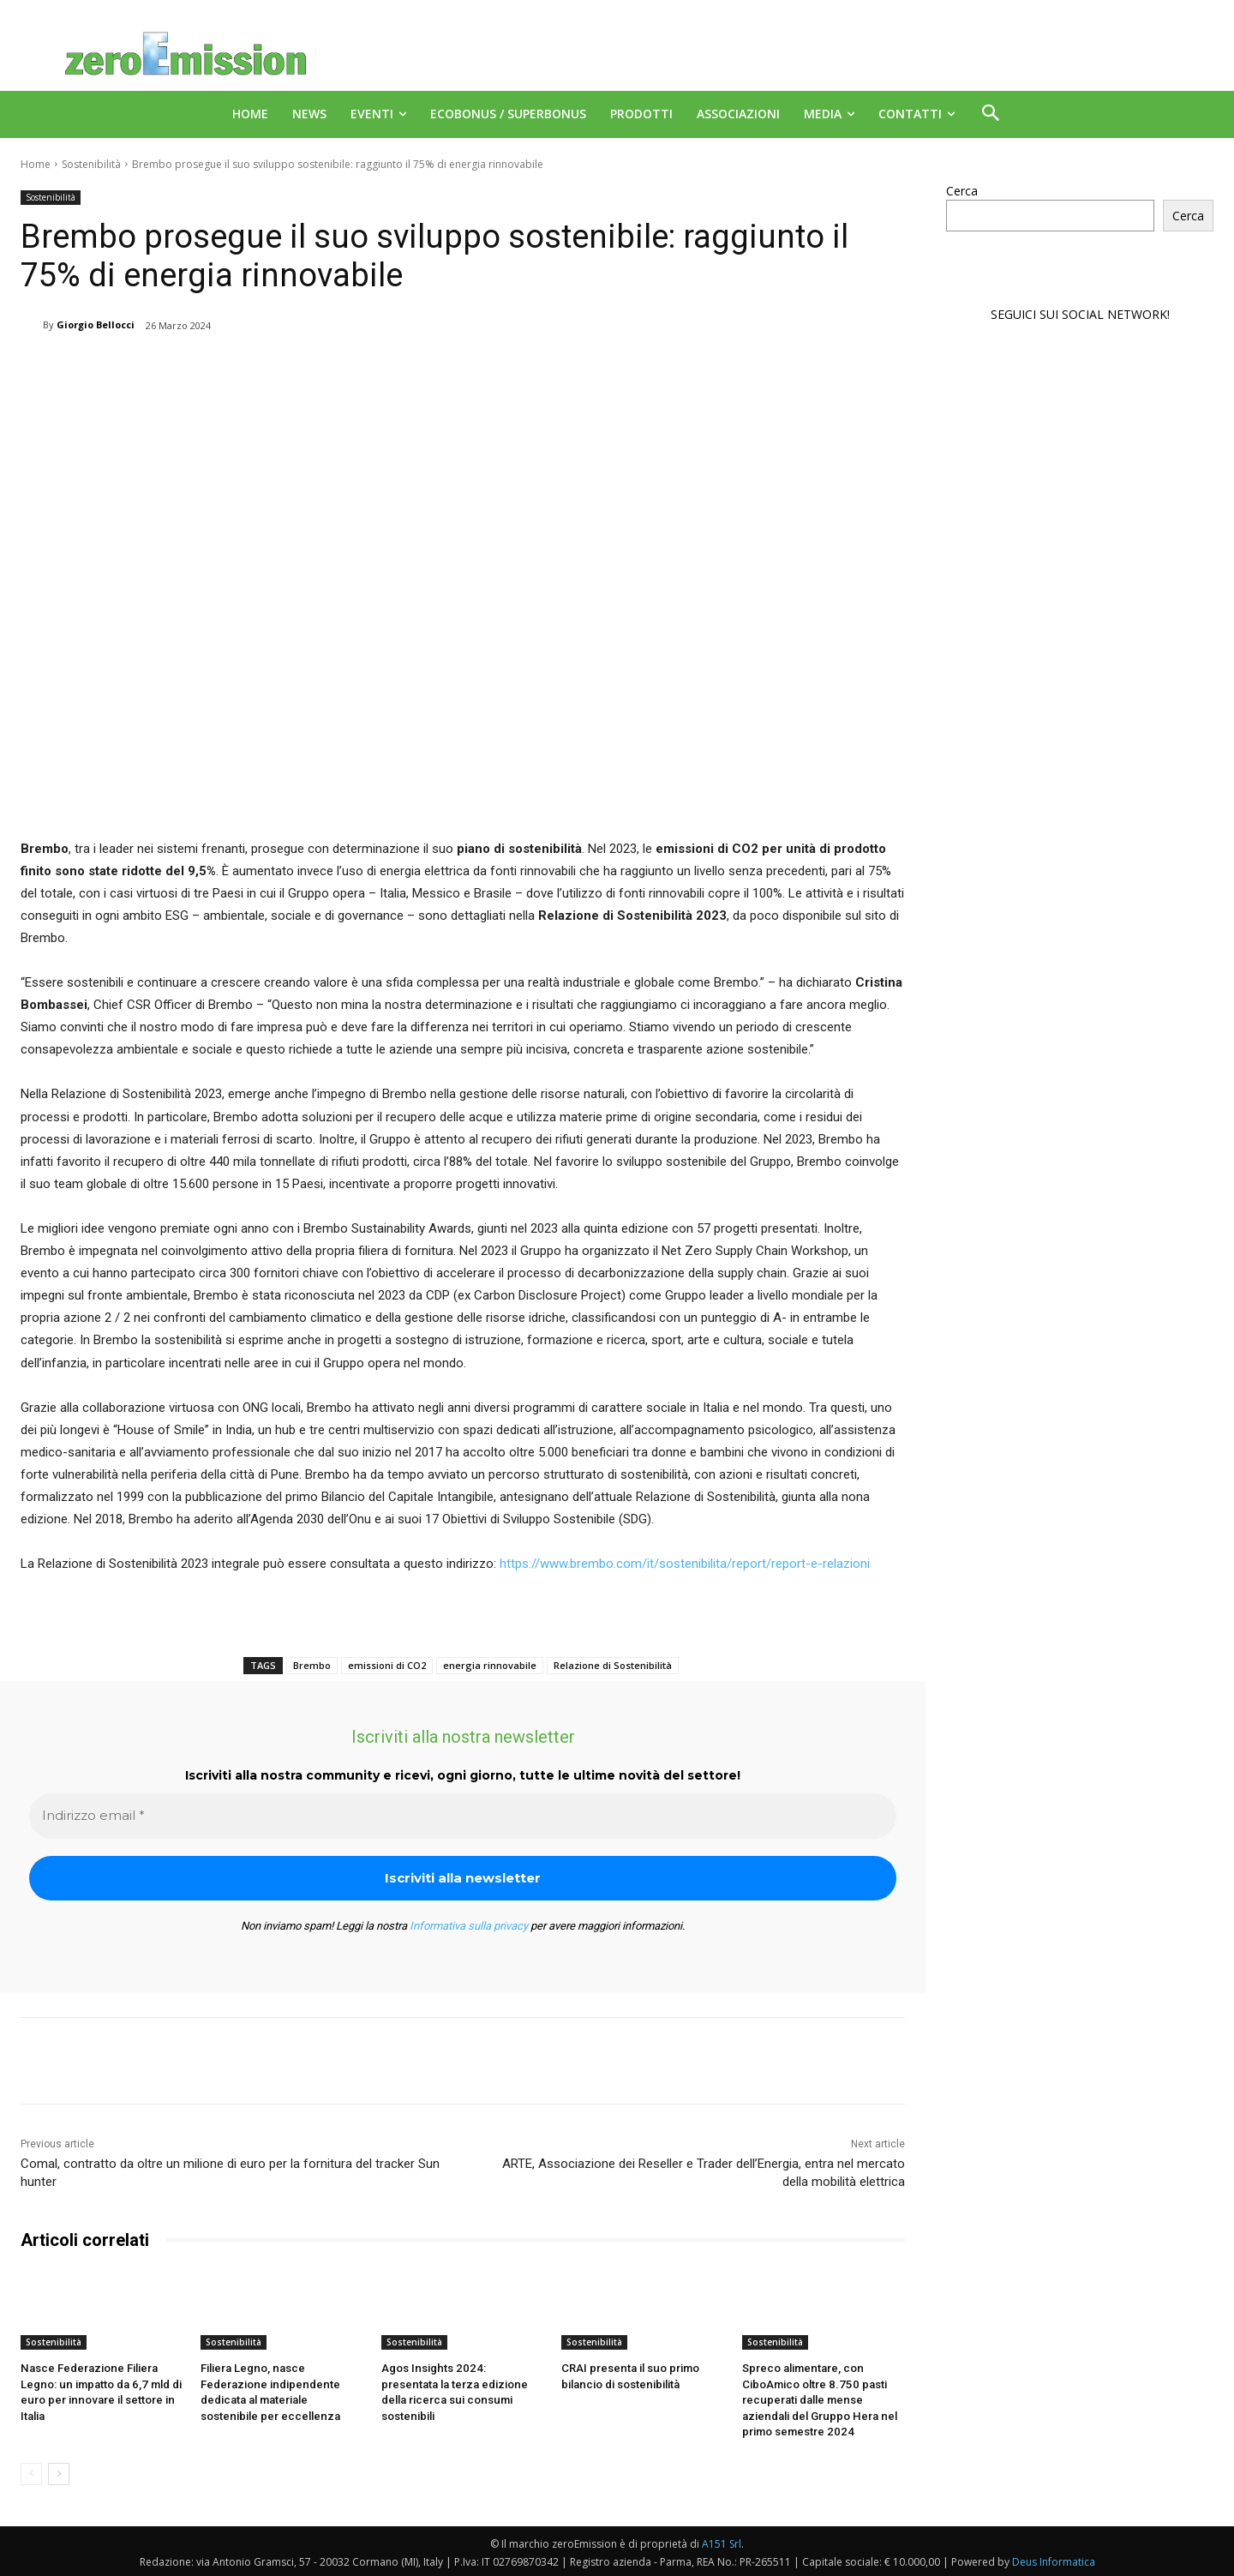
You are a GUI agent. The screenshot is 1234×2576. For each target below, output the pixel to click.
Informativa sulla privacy (469, 1925)
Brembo (312, 1665)
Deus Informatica (1053, 2560)
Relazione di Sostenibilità (613, 1665)
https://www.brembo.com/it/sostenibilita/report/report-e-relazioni (685, 1563)
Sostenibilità (91, 164)
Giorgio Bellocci (96, 324)
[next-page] (58, 2472)
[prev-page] (31, 2472)
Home (36, 164)
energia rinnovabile (489, 1665)
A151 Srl (721, 2542)
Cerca (962, 191)
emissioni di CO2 (387, 1665)
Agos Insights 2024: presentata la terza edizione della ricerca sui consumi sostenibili (460, 2383)
